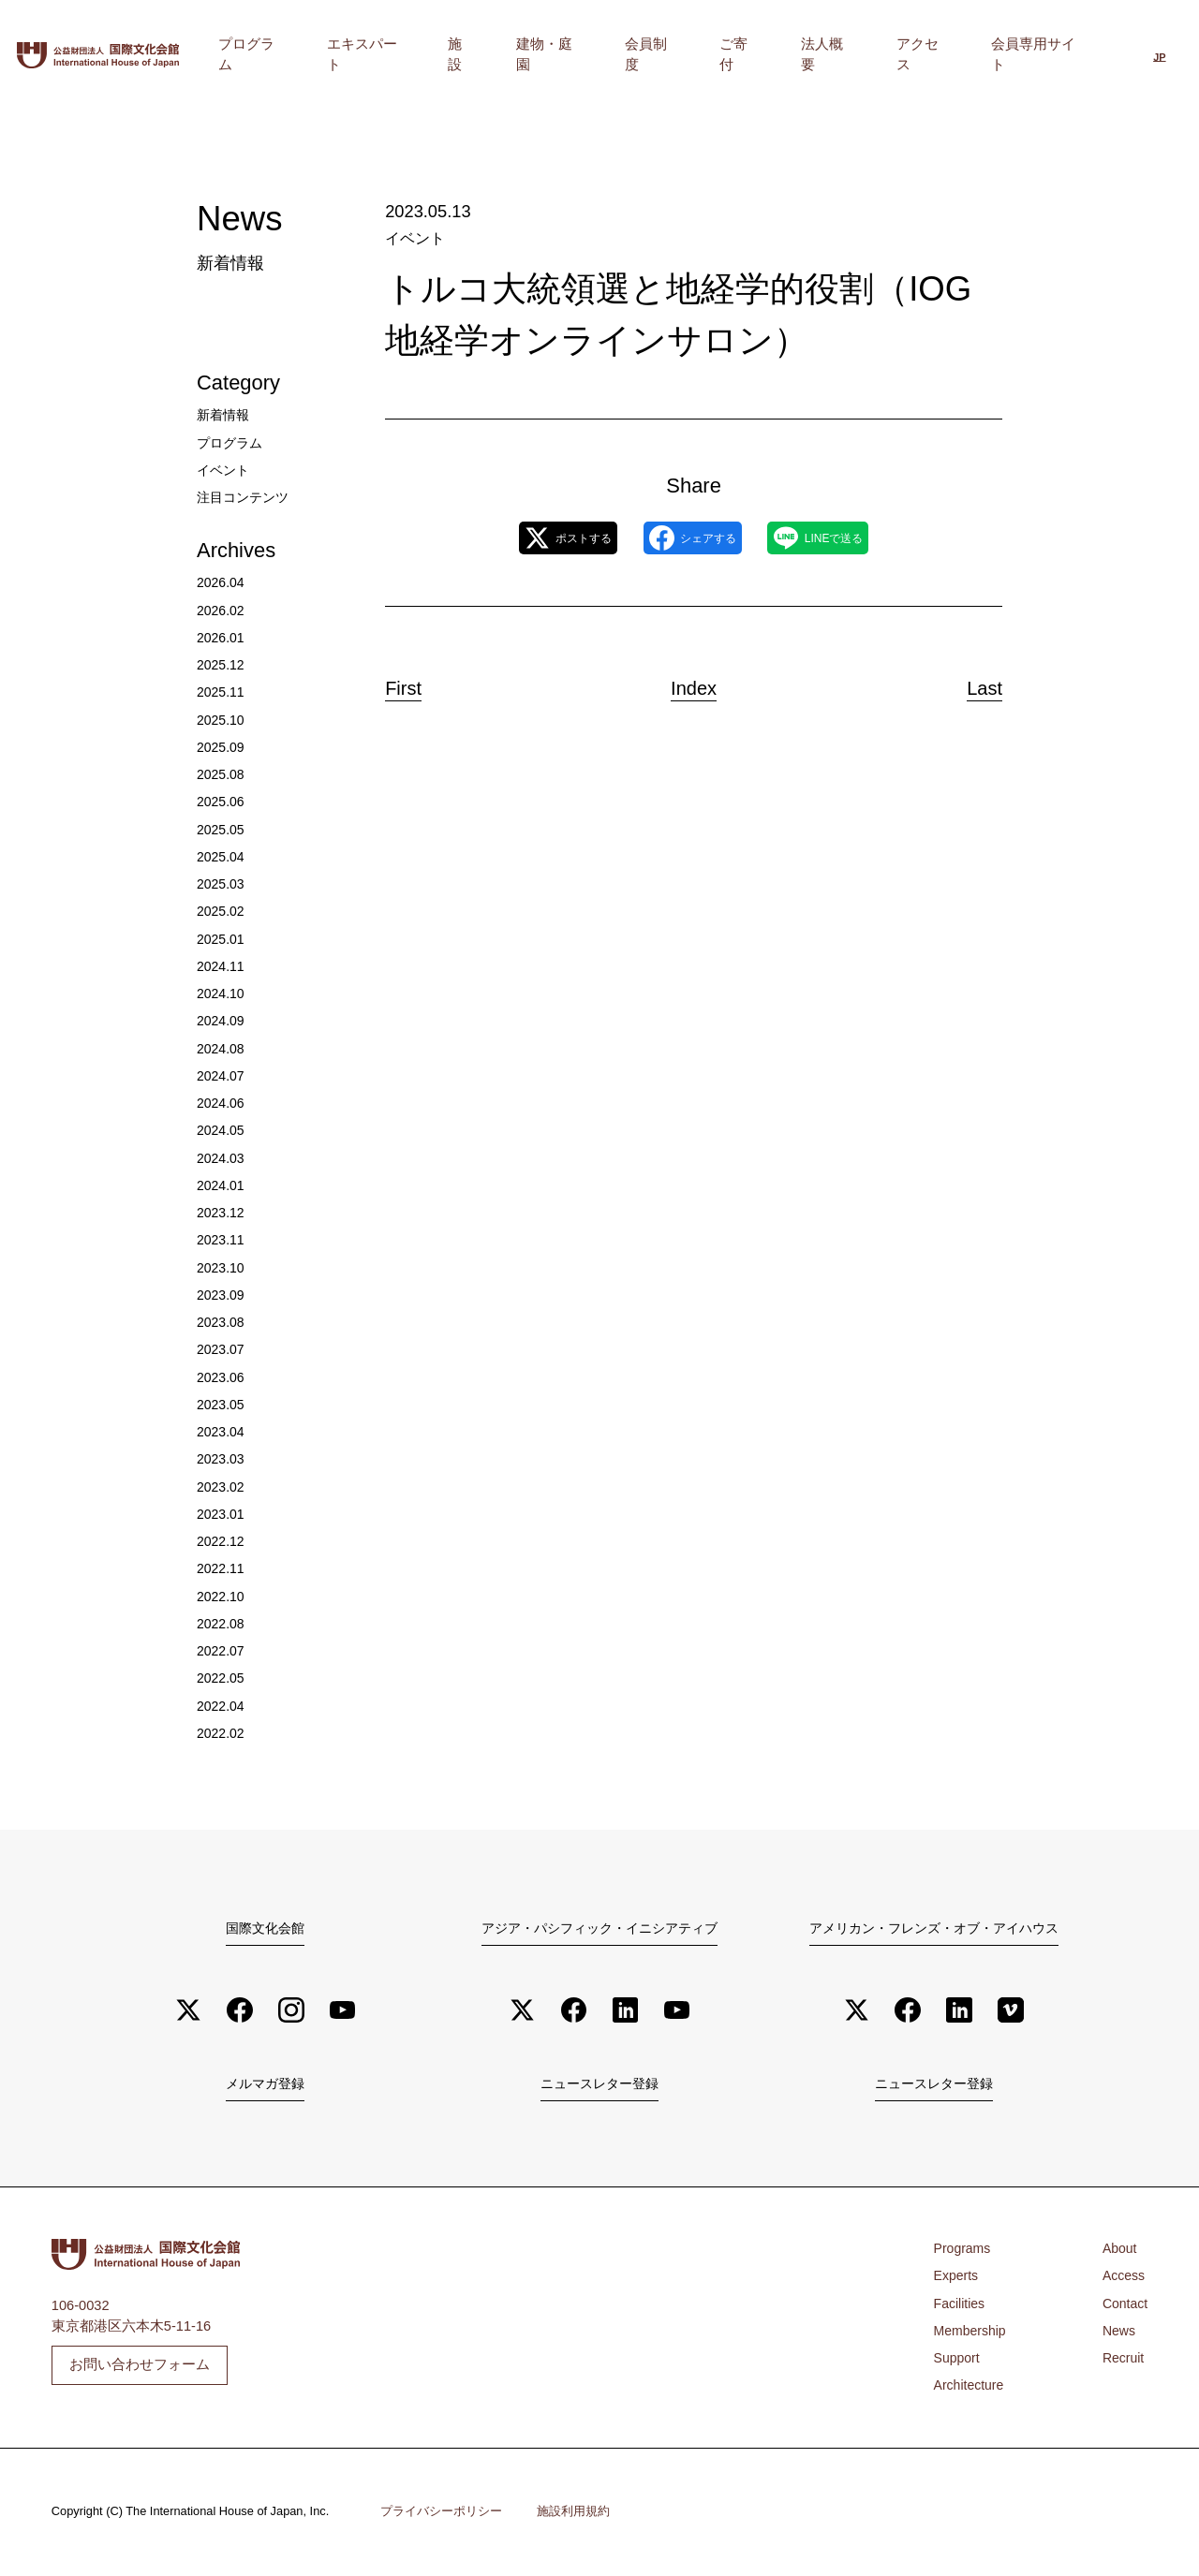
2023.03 (221, 1458)
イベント (413, 237)
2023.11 (221, 1239)
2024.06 (221, 1103)
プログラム (430, 54)
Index (693, 683)
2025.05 (221, 829)
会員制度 (745, 54)
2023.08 (221, 1322)
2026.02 (221, 610)
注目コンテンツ (246, 497)
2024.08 (221, 1048)
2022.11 (221, 1568)
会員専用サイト (1045, 54)
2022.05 (221, 1678)
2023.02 (221, 1486)
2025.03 (221, 883)
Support (958, 2360)
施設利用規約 (573, 2514)
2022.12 (221, 1541)
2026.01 (221, 637)
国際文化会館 (265, 1927)
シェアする (692, 537)
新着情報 (225, 414)
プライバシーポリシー (441, 2514)
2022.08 (221, 1623)
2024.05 (221, 1130)
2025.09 (221, 747)
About (1118, 2251)
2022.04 (221, 1706)
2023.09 (221, 1295)
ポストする (535, 537)
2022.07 (221, 1650)
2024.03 (221, 1158)
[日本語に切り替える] (1159, 56)
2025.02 (221, 911)
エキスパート (524, 54)
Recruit (1122, 2360)
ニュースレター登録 (599, 2085)
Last (970, 683)
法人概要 (878, 54)
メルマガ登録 (265, 2085)
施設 (599, 54)
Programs (963, 2251)
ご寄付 (811, 54)
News (1118, 2333)
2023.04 (221, 1431)
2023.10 (221, 1267)
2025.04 (221, 856)
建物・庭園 (664, 54)
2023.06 (221, 1377)
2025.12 (221, 664)
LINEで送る (850, 537)
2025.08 (221, 774)
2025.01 (221, 939)
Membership (971, 2333)
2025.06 (221, 801)
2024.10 (221, 993)
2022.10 (221, 1596)
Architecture (970, 2388)
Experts (957, 2279)
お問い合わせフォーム (139, 2366)
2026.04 (221, 582)
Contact (1124, 2306)
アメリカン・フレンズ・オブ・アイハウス (934, 1927)
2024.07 (221, 1075)
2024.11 (221, 966)
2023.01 (221, 1514)
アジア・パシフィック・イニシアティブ (599, 1927)
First (418, 683)
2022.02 (221, 1733)
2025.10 (221, 720)
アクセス (951, 54)
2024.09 (221, 1020)
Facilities (960, 2306)
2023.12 (221, 1212)
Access (1123, 2279)
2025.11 (221, 691)
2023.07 (221, 1349)
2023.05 (221, 1404)
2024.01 (221, 1185)
